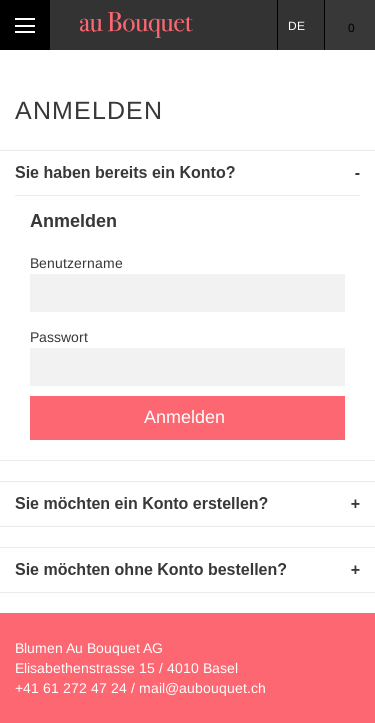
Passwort (59, 337)
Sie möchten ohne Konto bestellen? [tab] (151, 569)
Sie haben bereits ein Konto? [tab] (125, 172)
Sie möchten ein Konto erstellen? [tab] (141, 503)
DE (296, 26)
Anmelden (184, 417)
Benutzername (76, 263)
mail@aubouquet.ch (202, 688)
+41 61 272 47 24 (71, 688)
